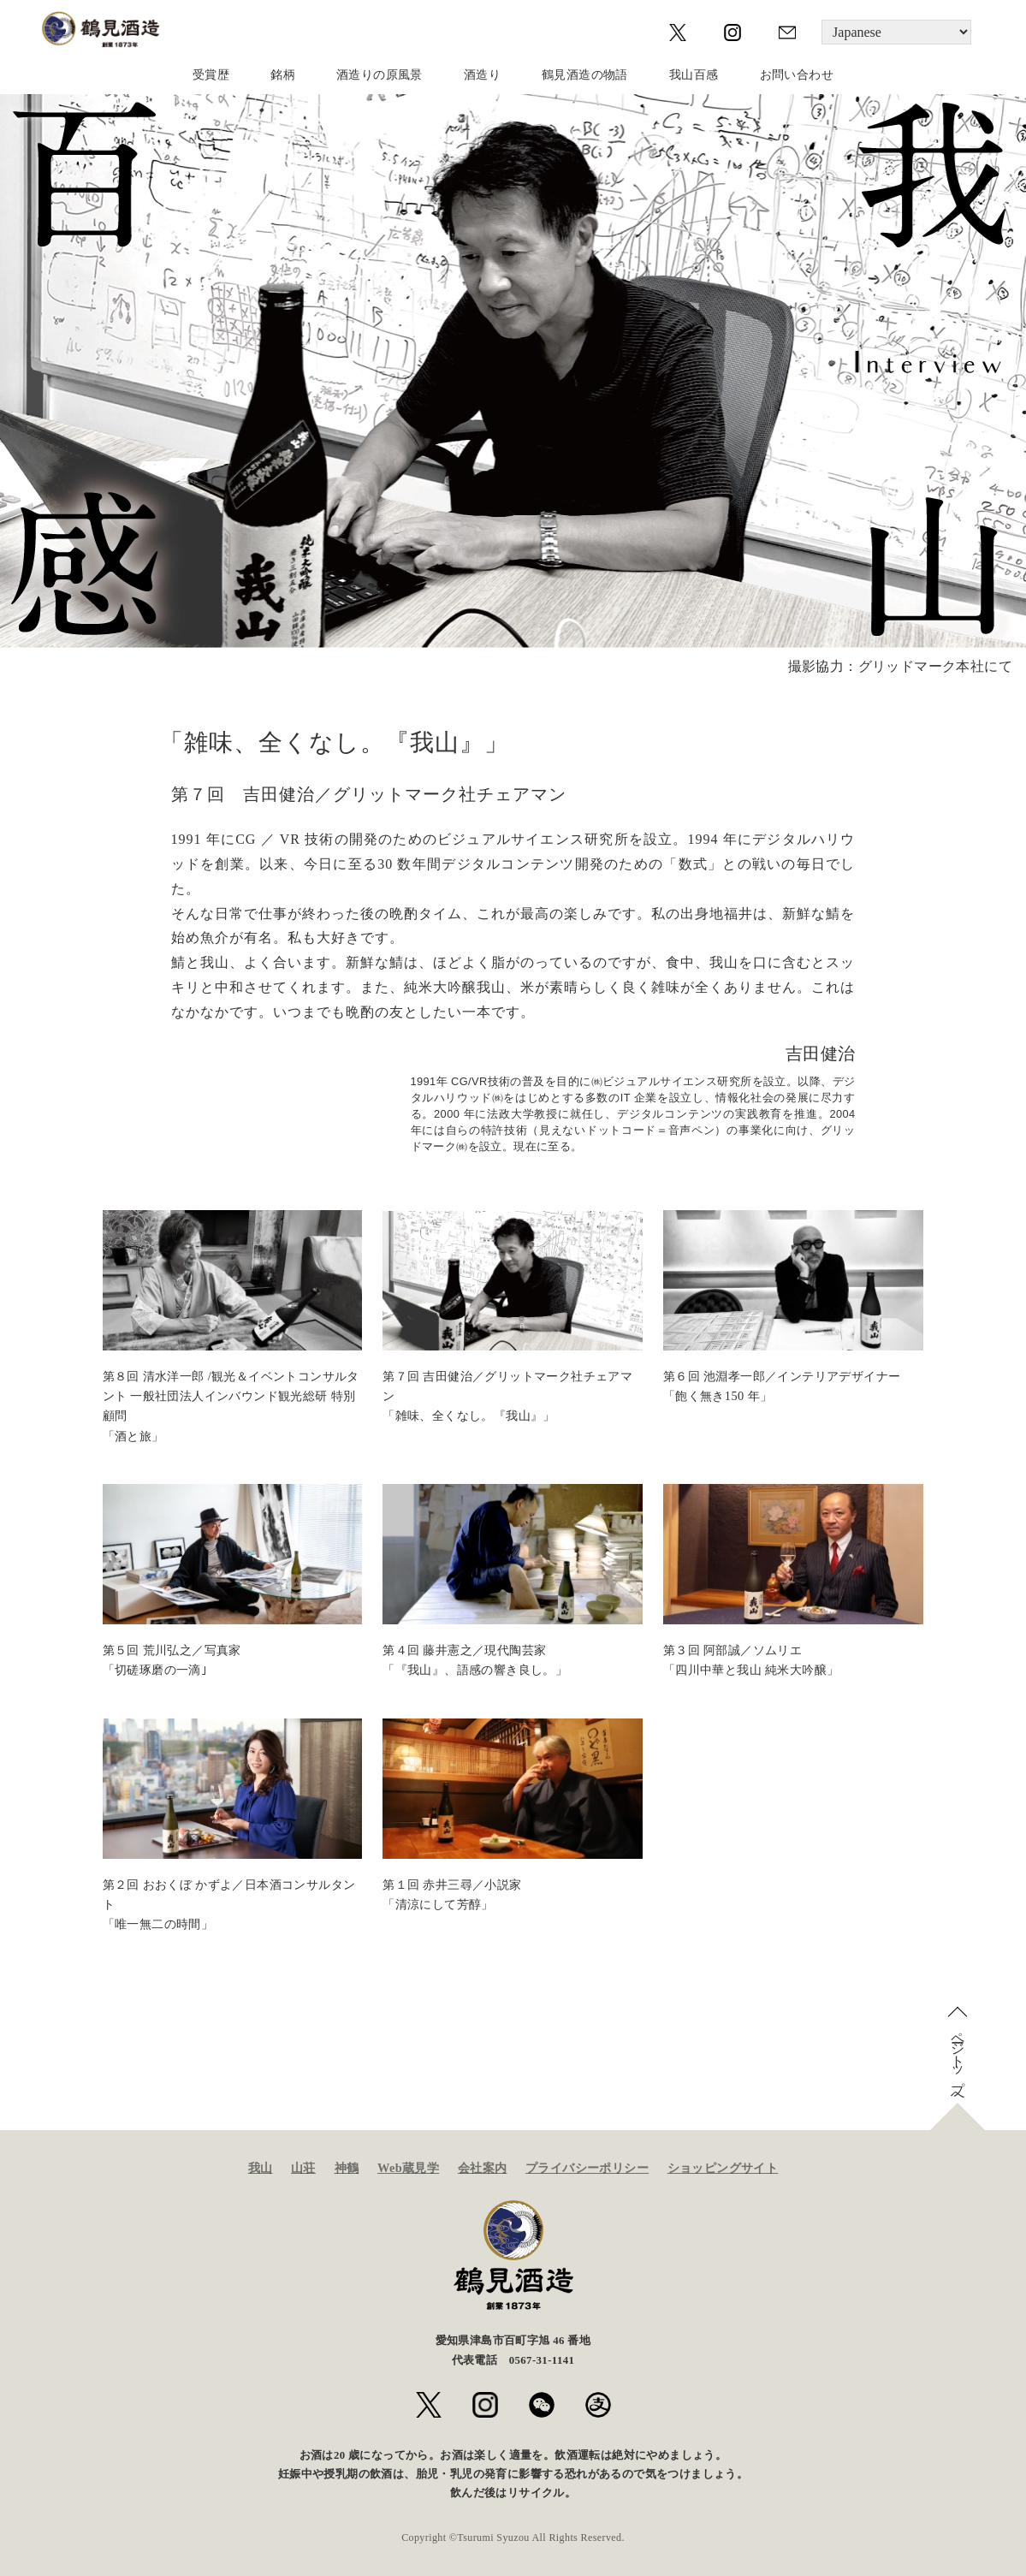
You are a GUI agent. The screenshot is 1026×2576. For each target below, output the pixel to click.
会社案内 (482, 2168)
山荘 (303, 2168)
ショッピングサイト (723, 2168)
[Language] (896, 32)
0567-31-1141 (542, 2360)
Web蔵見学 (408, 2168)
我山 (260, 2168)
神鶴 (347, 2168)
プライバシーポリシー (587, 2168)
